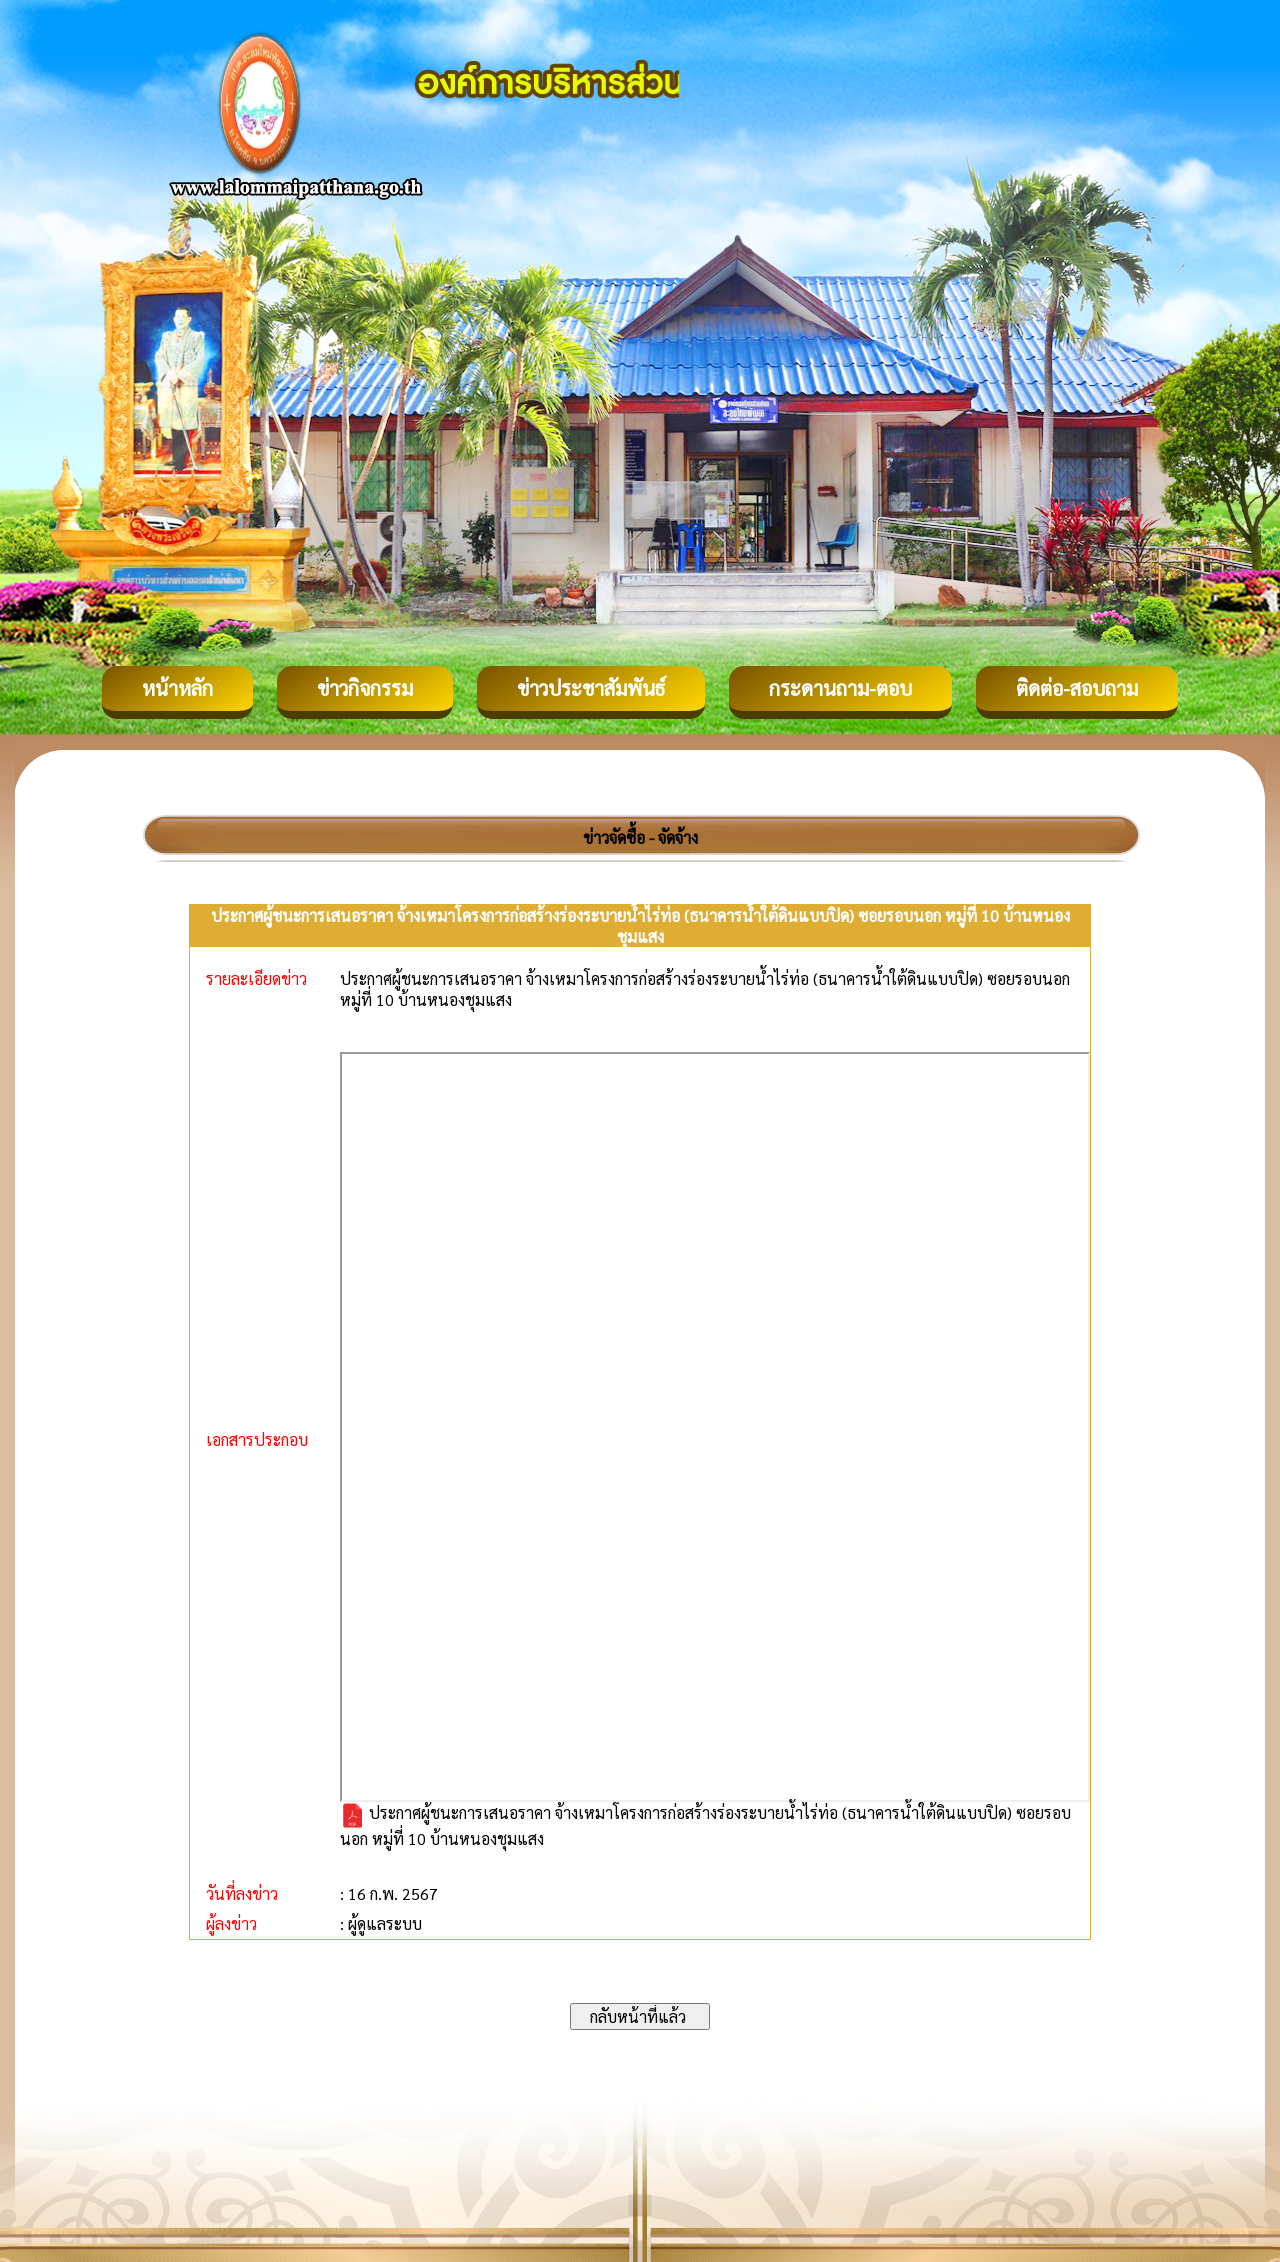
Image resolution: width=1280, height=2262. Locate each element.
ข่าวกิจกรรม (365, 688)
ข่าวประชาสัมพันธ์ (591, 688)
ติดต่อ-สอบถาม (1077, 688)
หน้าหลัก (177, 688)
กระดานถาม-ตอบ (840, 688)
